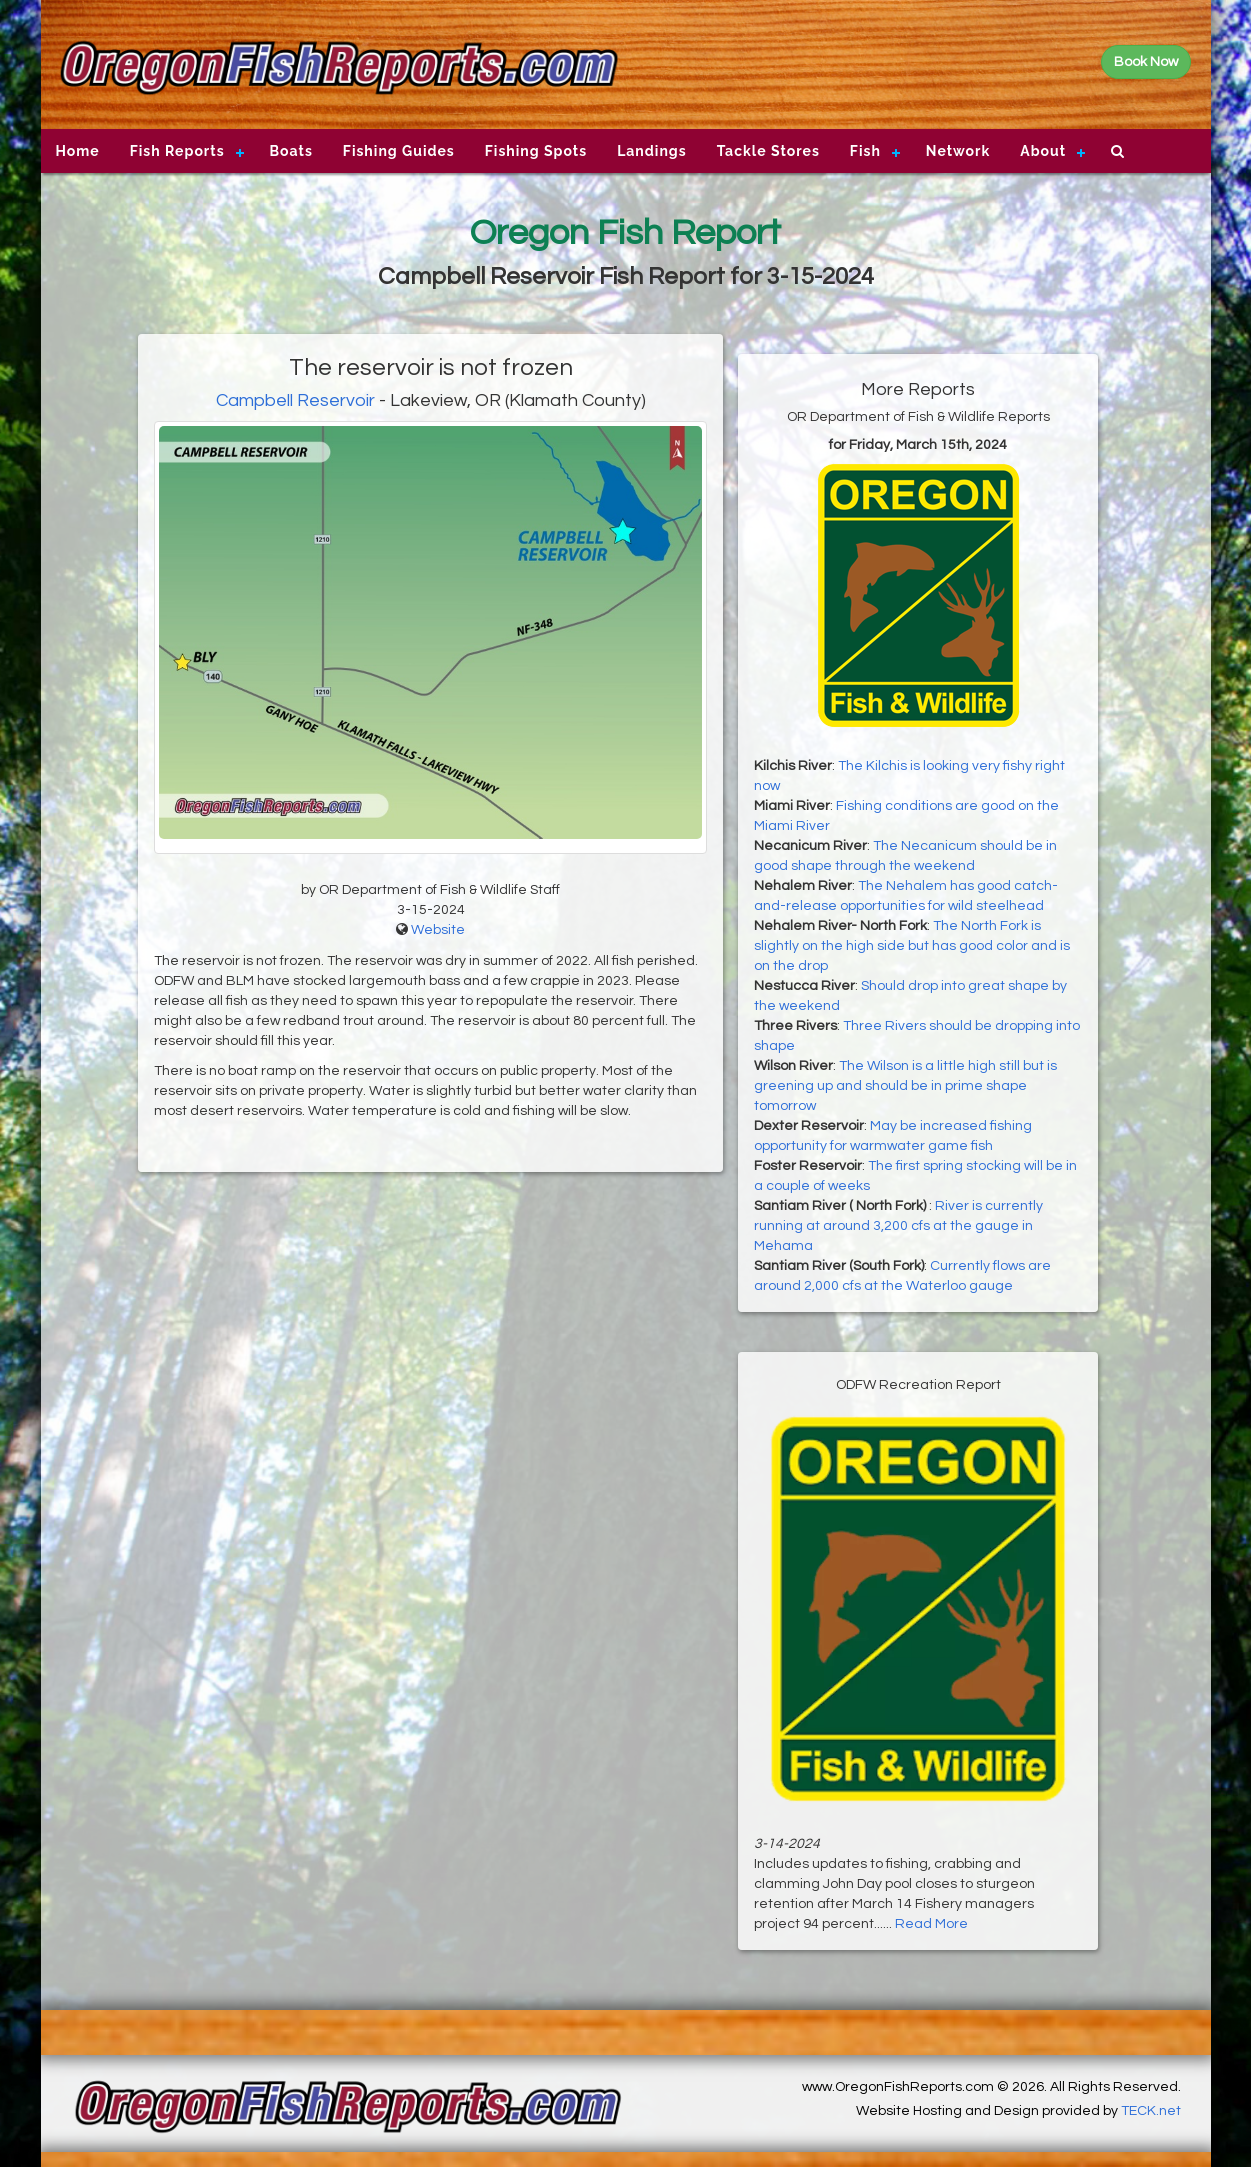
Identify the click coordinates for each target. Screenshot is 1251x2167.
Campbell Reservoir (295, 400)
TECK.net (1151, 2111)
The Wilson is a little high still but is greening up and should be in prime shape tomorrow (905, 1086)
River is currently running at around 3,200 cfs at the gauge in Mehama (898, 1226)
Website (438, 930)
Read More (931, 1924)
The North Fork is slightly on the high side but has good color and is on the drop (912, 946)
